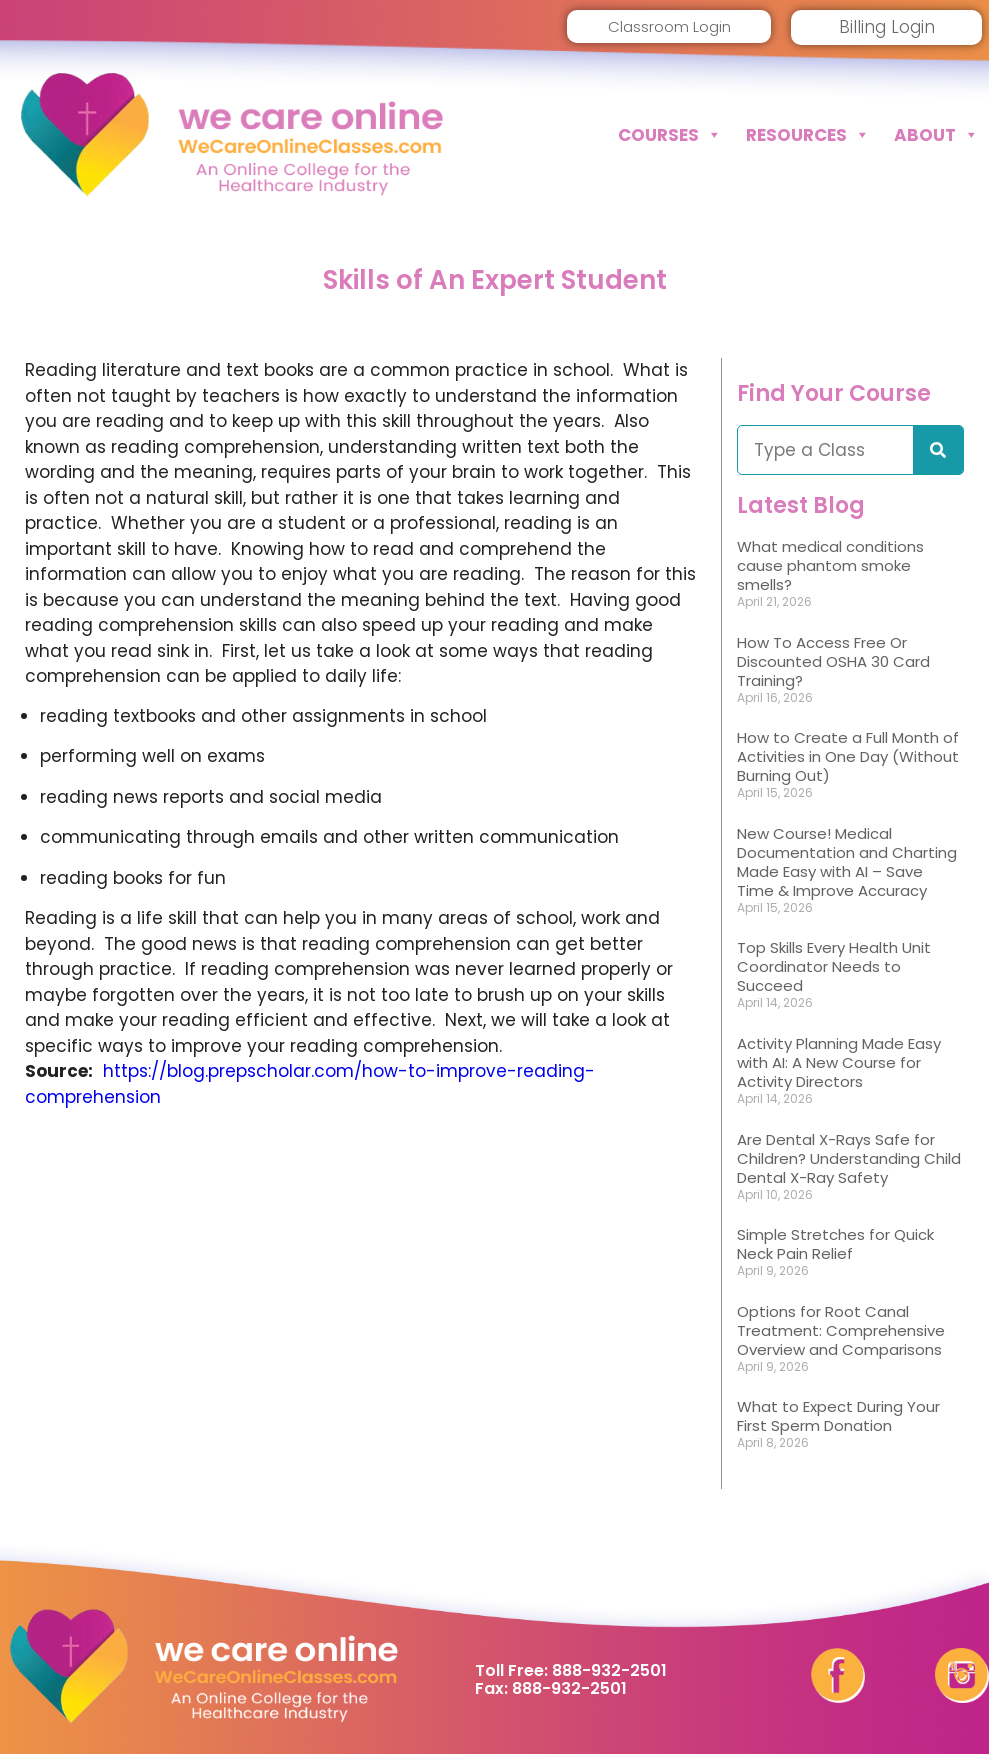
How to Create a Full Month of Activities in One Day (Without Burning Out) (848, 756)
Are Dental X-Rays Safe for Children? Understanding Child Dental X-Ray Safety (849, 1158)
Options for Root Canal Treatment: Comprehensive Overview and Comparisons (841, 1330)
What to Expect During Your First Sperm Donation (838, 1416)
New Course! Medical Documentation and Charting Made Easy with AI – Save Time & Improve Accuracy (847, 862)
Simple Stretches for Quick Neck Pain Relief (835, 1244)
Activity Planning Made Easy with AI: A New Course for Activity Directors (839, 1062)
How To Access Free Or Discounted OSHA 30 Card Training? (833, 661)
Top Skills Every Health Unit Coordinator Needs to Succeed (834, 966)
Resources (808, 135)
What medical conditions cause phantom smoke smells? (830, 565)
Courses (670, 135)
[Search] (938, 450)
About (936, 135)
